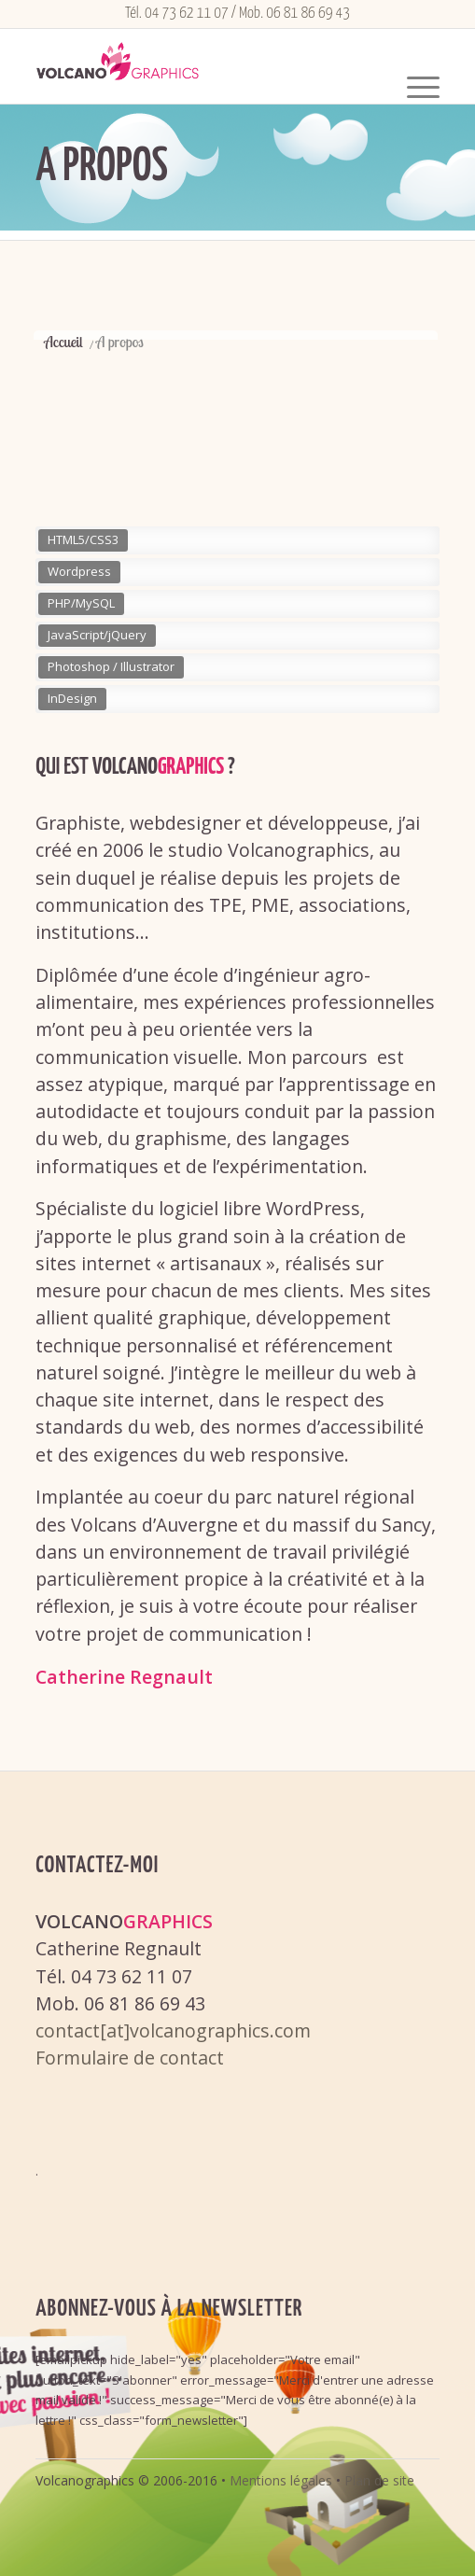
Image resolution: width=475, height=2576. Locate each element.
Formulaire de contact (129, 2057)
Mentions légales (281, 2480)
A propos (101, 167)
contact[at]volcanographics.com (173, 2030)
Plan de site (379, 2480)
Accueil (63, 342)
